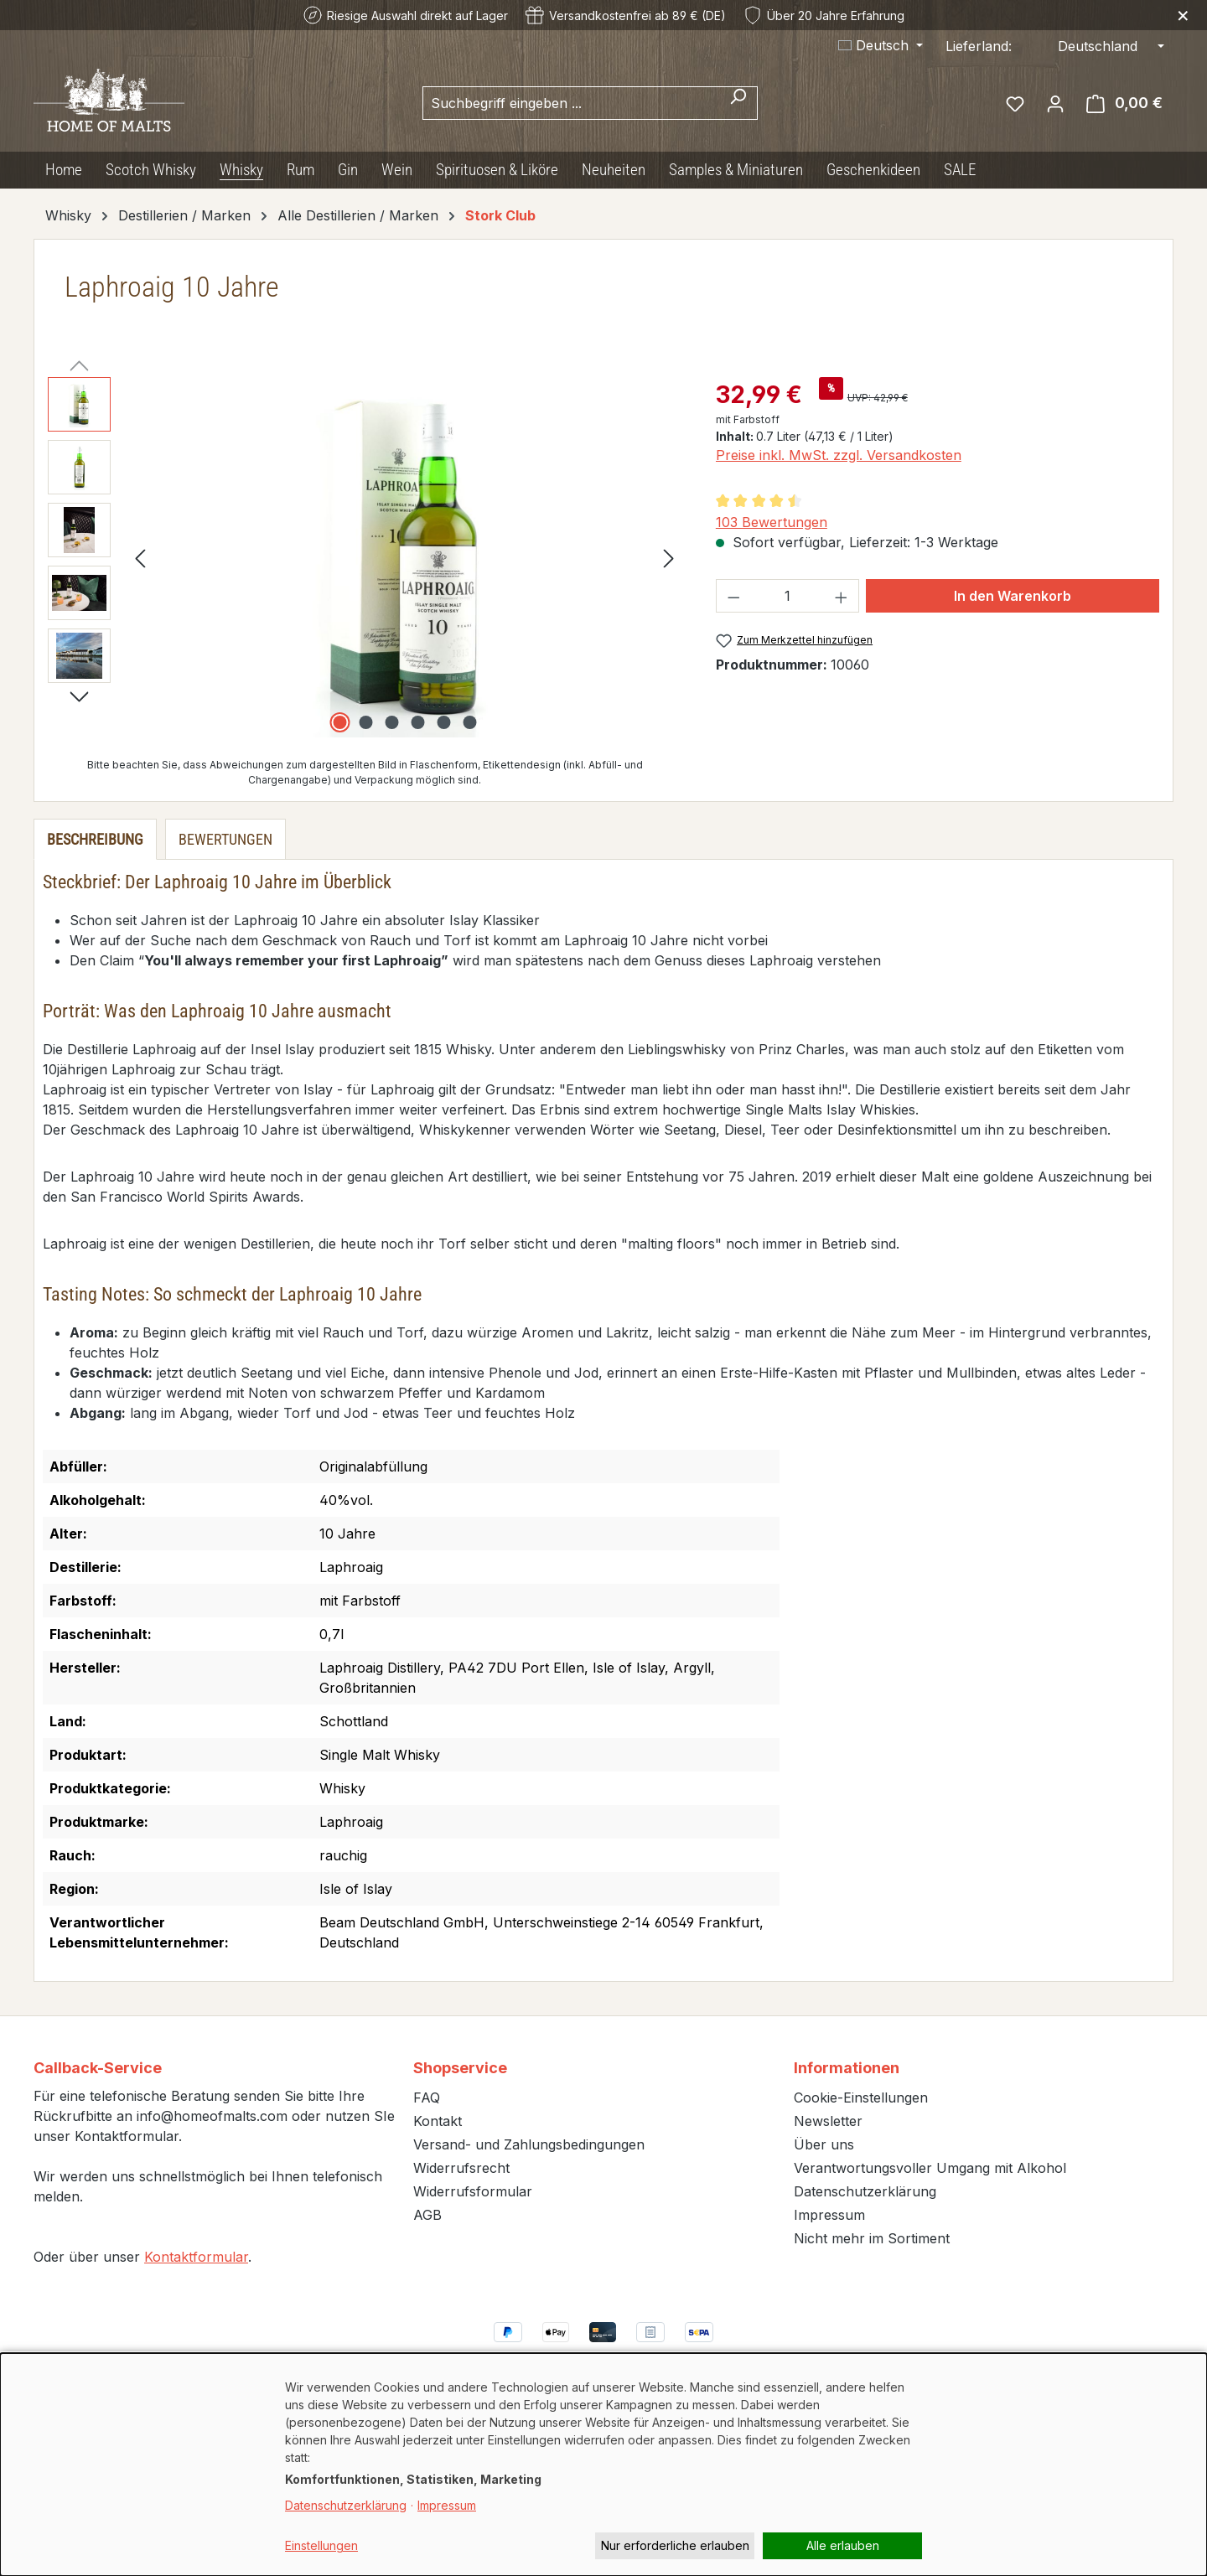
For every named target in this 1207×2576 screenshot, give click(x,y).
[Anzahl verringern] (733, 596)
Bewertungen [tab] (225, 839)
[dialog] (603, 2464)
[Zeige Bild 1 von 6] (339, 722)
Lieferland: (978, 46)
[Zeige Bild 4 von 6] (417, 722)
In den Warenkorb (1012, 595)
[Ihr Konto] (1055, 103)
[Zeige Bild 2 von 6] (365, 722)
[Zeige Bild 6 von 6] (469, 722)
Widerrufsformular (472, 2191)
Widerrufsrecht (461, 2168)
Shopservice (460, 2068)
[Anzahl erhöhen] (841, 596)
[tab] (95, 839)
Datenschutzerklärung (865, 2191)
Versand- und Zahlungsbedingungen (529, 2144)
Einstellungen (321, 2545)
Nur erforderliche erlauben (675, 2545)
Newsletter (828, 2121)
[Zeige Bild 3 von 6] (391, 722)
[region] (365, 557)
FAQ (426, 2097)
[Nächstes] (668, 557)
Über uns (824, 2144)
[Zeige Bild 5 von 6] (443, 722)
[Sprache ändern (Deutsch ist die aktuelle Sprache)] (880, 45)
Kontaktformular (196, 2256)
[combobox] (570, 103)
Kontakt (437, 2121)
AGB (427, 2214)
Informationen (846, 2068)
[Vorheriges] (140, 557)
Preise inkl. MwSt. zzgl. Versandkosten (838, 455)
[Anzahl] (787, 596)
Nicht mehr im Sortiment (872, 2238)
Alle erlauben (842, 2545)
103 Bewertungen (771, 522)
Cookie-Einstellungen (861, 2097)
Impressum (829, 2214)
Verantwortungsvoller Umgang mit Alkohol (930, 2168)
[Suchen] (738, 103)
